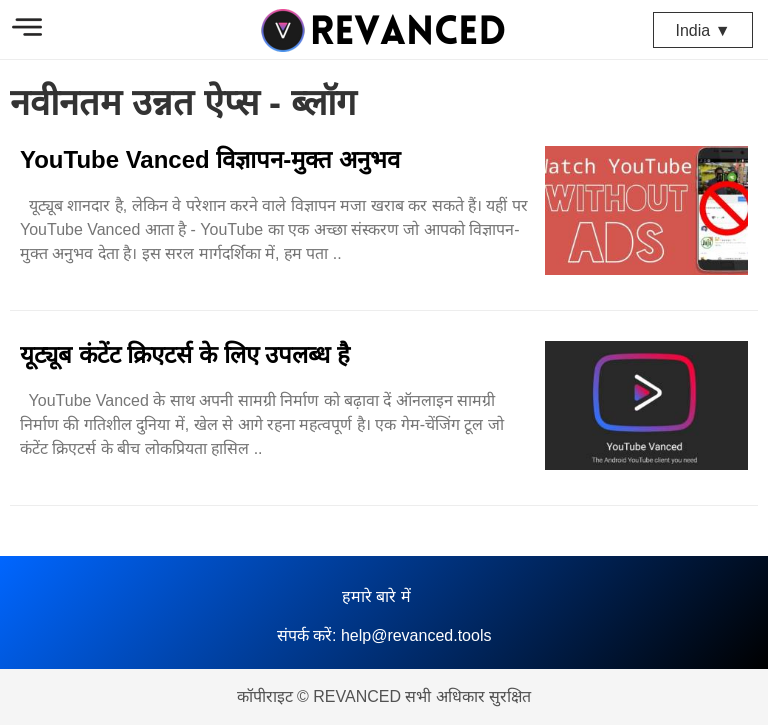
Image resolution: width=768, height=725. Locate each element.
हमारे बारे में (376, 596)
